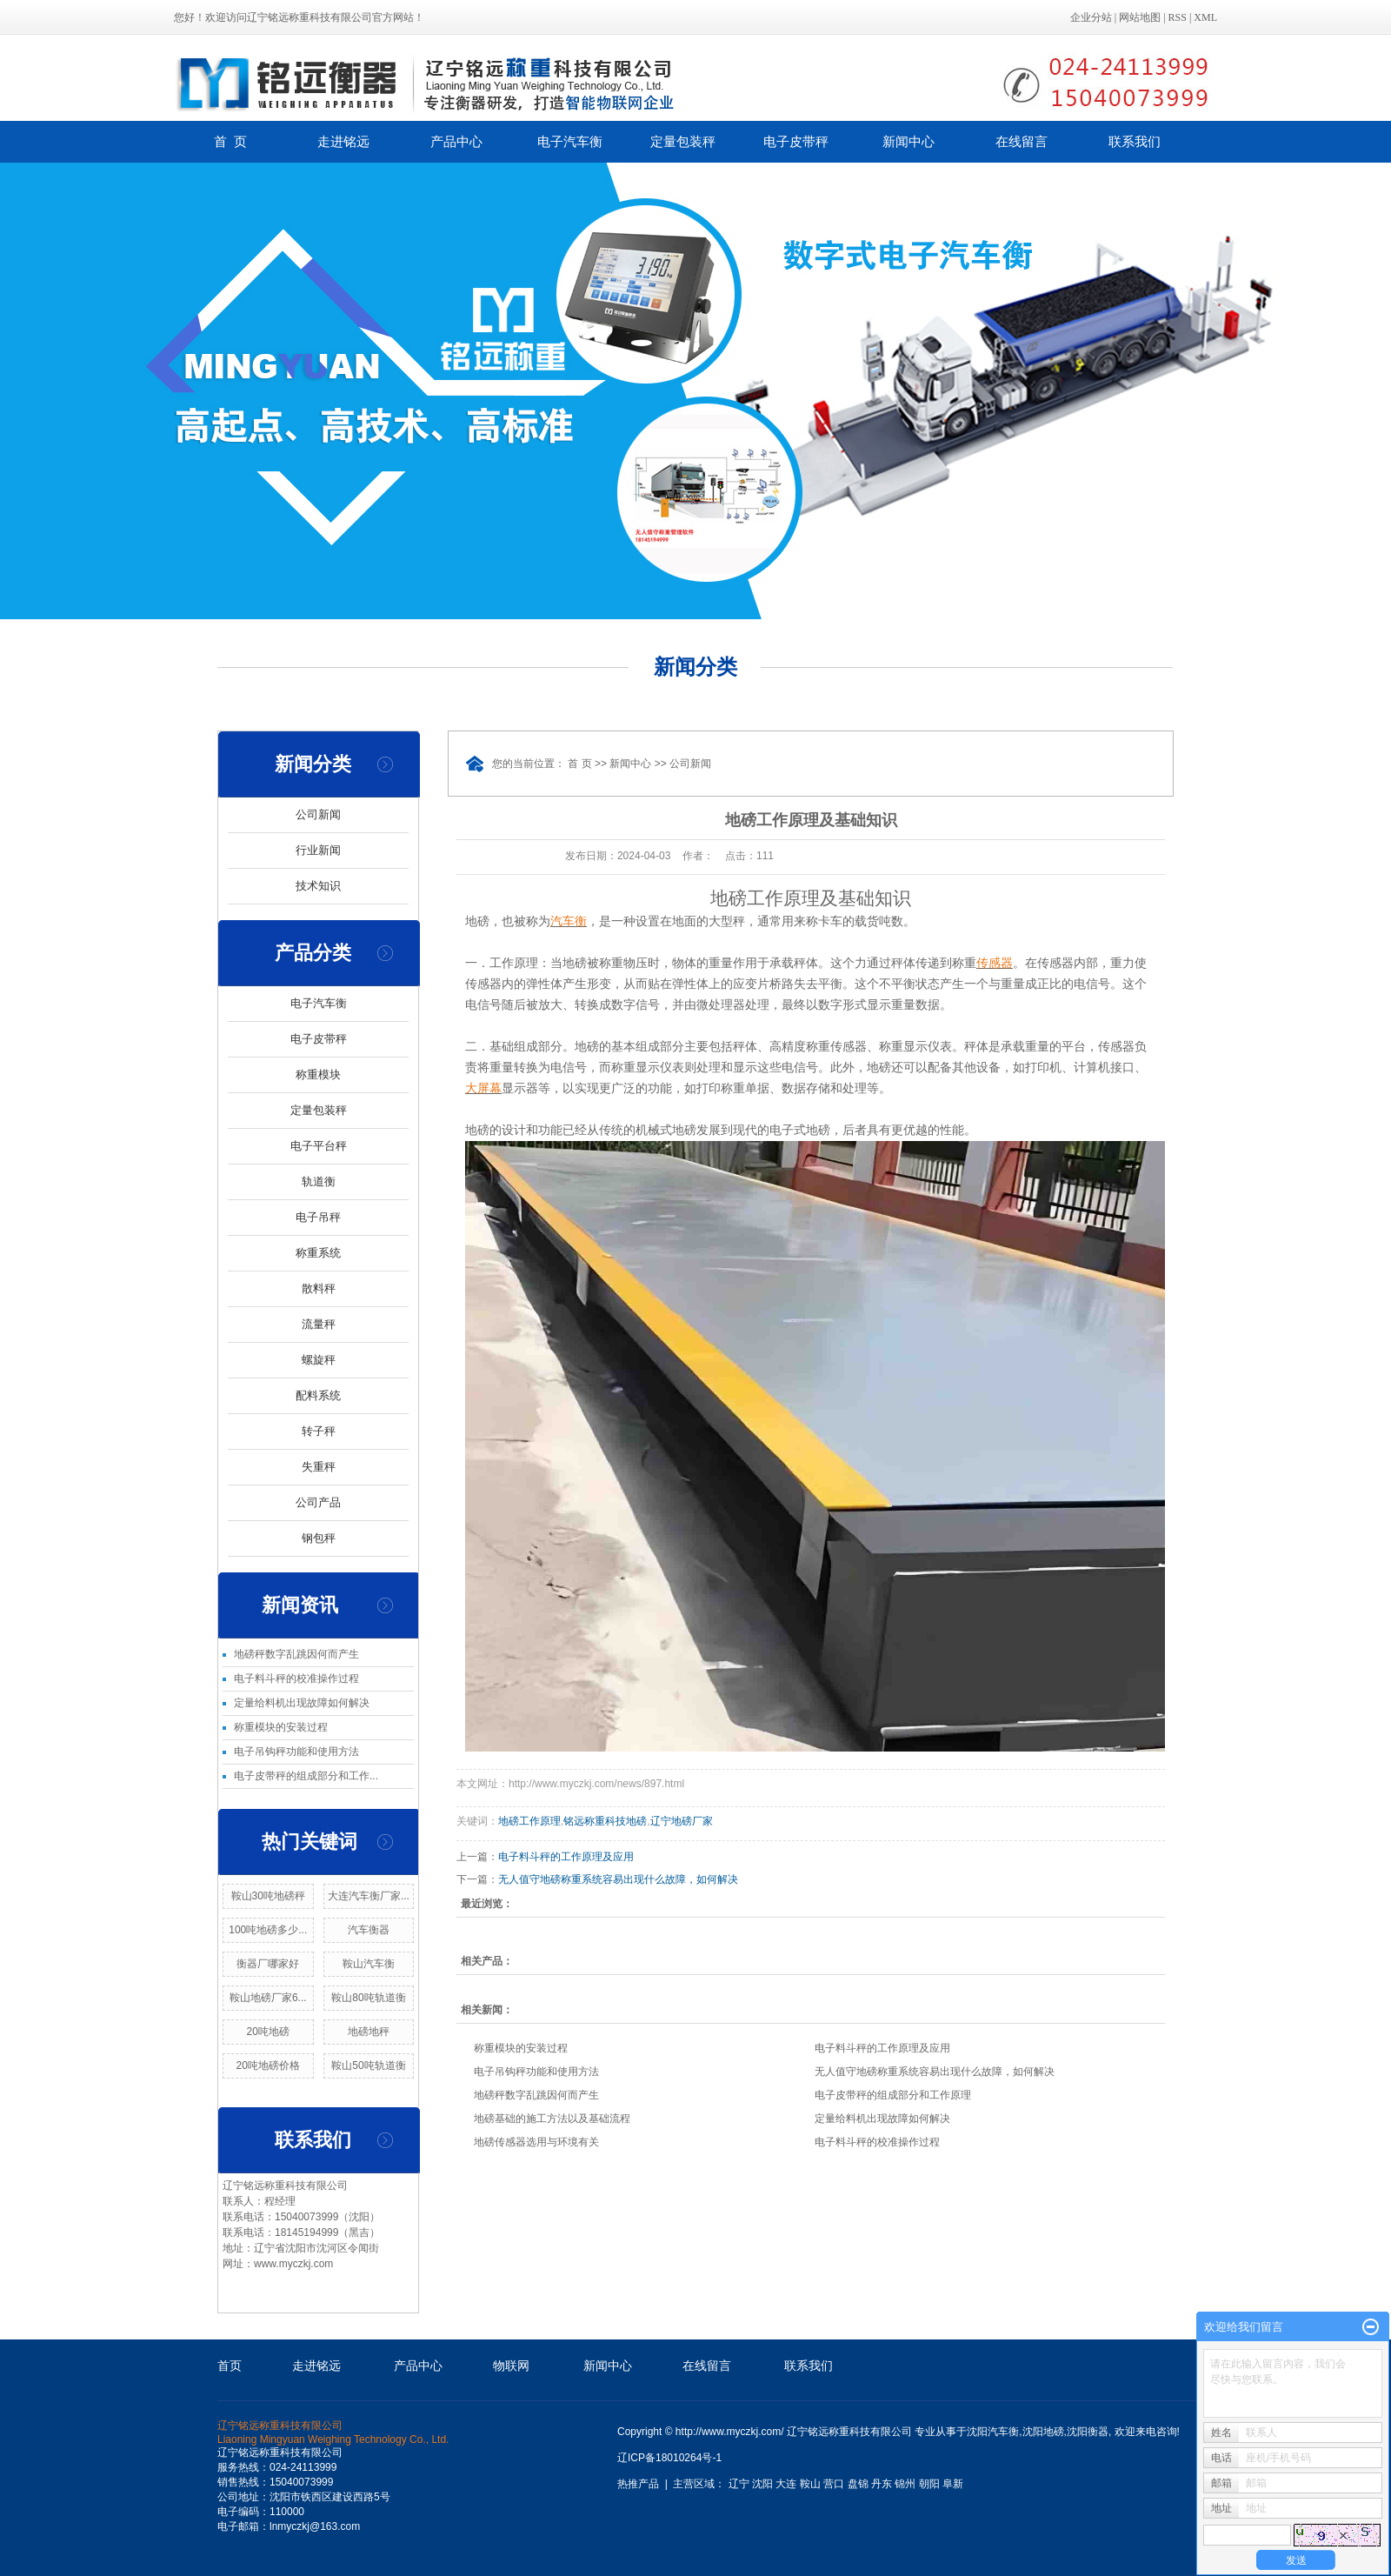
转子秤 (319, 1431)
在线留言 (1021, 141)
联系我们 (1134, 141)
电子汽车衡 (569, 141)
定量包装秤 (682, 141)
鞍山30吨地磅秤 (268, 1896)
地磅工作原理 (529, 1821)
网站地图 (1140, 17)
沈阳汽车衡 (993, 2432)
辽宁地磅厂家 (681, 1821)
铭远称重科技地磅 (605, 1821)
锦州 (905, 2484)
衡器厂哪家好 (267, 1964)
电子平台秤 (318, 1145)
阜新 (952, 2484)
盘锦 (858, 2484)
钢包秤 (319, 1538)
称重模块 (318, 1074)
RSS (1177, 17)
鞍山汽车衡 (369, 1964)
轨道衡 (319, 1181)
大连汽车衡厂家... (368, 1896)
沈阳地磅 (1043, 2432)
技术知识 (318, 885)
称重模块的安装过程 (281, 1727)
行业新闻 (318, 850)
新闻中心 (908, 141)
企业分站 (1091, 17)
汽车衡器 (368, 1930)
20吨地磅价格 (268, 2065)
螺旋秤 (319, 1359)
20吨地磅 (268, 2031)
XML (1205, 17)
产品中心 (456, 141)
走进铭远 (343, 141)
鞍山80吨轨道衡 (368, 1998)
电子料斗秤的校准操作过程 (296, 1678)
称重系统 (318, 1252)
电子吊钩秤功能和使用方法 (296, 1751)
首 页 (230, 141)
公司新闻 (318, 814)
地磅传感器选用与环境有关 (536, 2142)
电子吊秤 (318, 1217)
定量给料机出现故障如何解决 (301, 1703)
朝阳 (929, 2484)
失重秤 (319, 1466)
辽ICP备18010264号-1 (669, 2458)
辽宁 (739, 2484)
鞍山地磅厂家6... (268, 1998)
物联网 (511, 2365)
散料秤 (319, 1288)
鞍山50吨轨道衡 (368, 2065)
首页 (229, 2365)
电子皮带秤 (796, 141)
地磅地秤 (368, 2031)
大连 (785, 2484)
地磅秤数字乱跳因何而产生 (296, 1654)
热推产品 (638, 2484)
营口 (833, 2484)
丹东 (881, 2484)
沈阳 (762, 2484)
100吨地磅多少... (268, 1930)
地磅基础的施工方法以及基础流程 (552, 2118)
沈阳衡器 (1087, 2432)
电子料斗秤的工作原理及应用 (566, 1857)
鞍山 (810, 2484)
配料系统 (318, 1395)
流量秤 (319, 1324)
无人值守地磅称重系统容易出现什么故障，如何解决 (618, 1879)
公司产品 (318, 1502)
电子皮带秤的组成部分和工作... (306, 1776)
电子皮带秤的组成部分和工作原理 (893, 2095)
